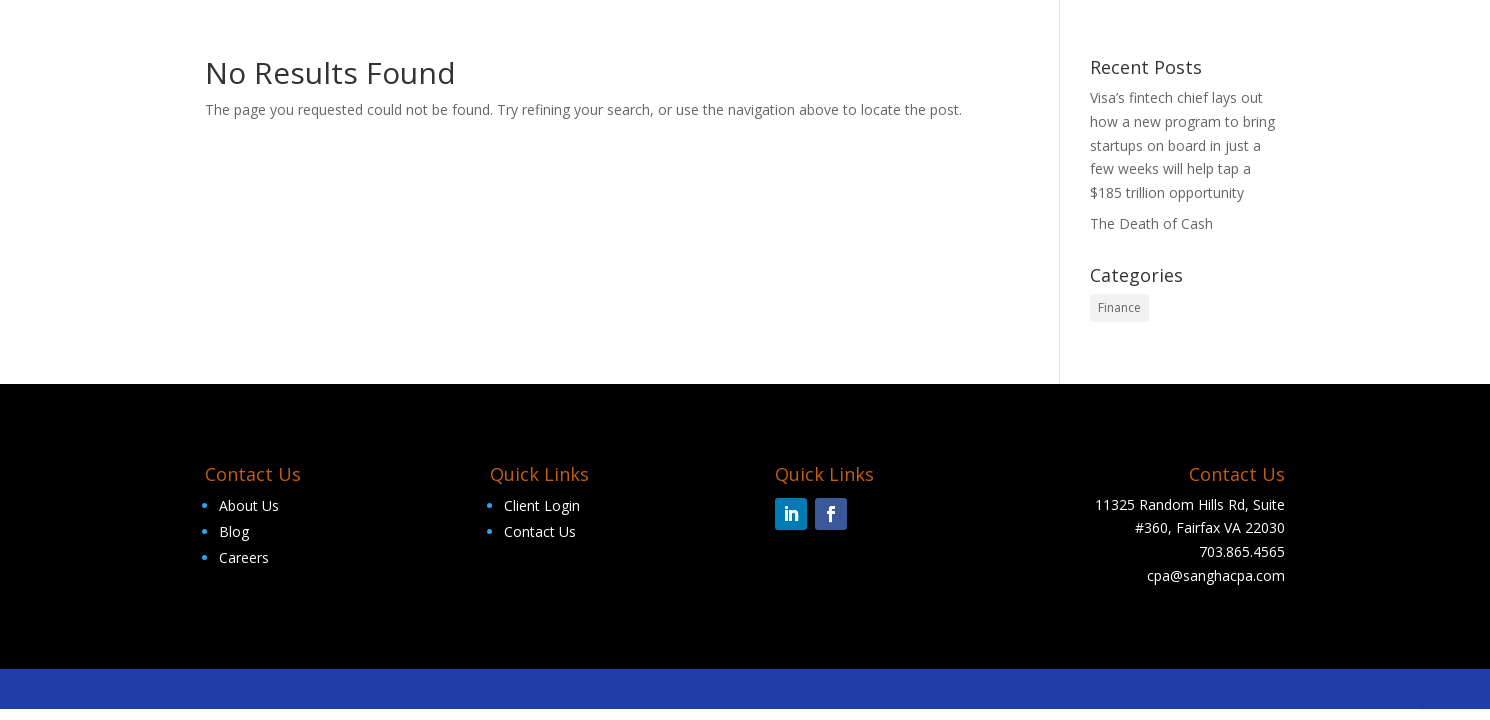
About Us (249, 505)
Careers (244, 557)
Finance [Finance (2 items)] (1119, 307)
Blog (234, 531)
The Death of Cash (1151, 223)
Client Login (542, 505)
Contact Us (540, 531)
